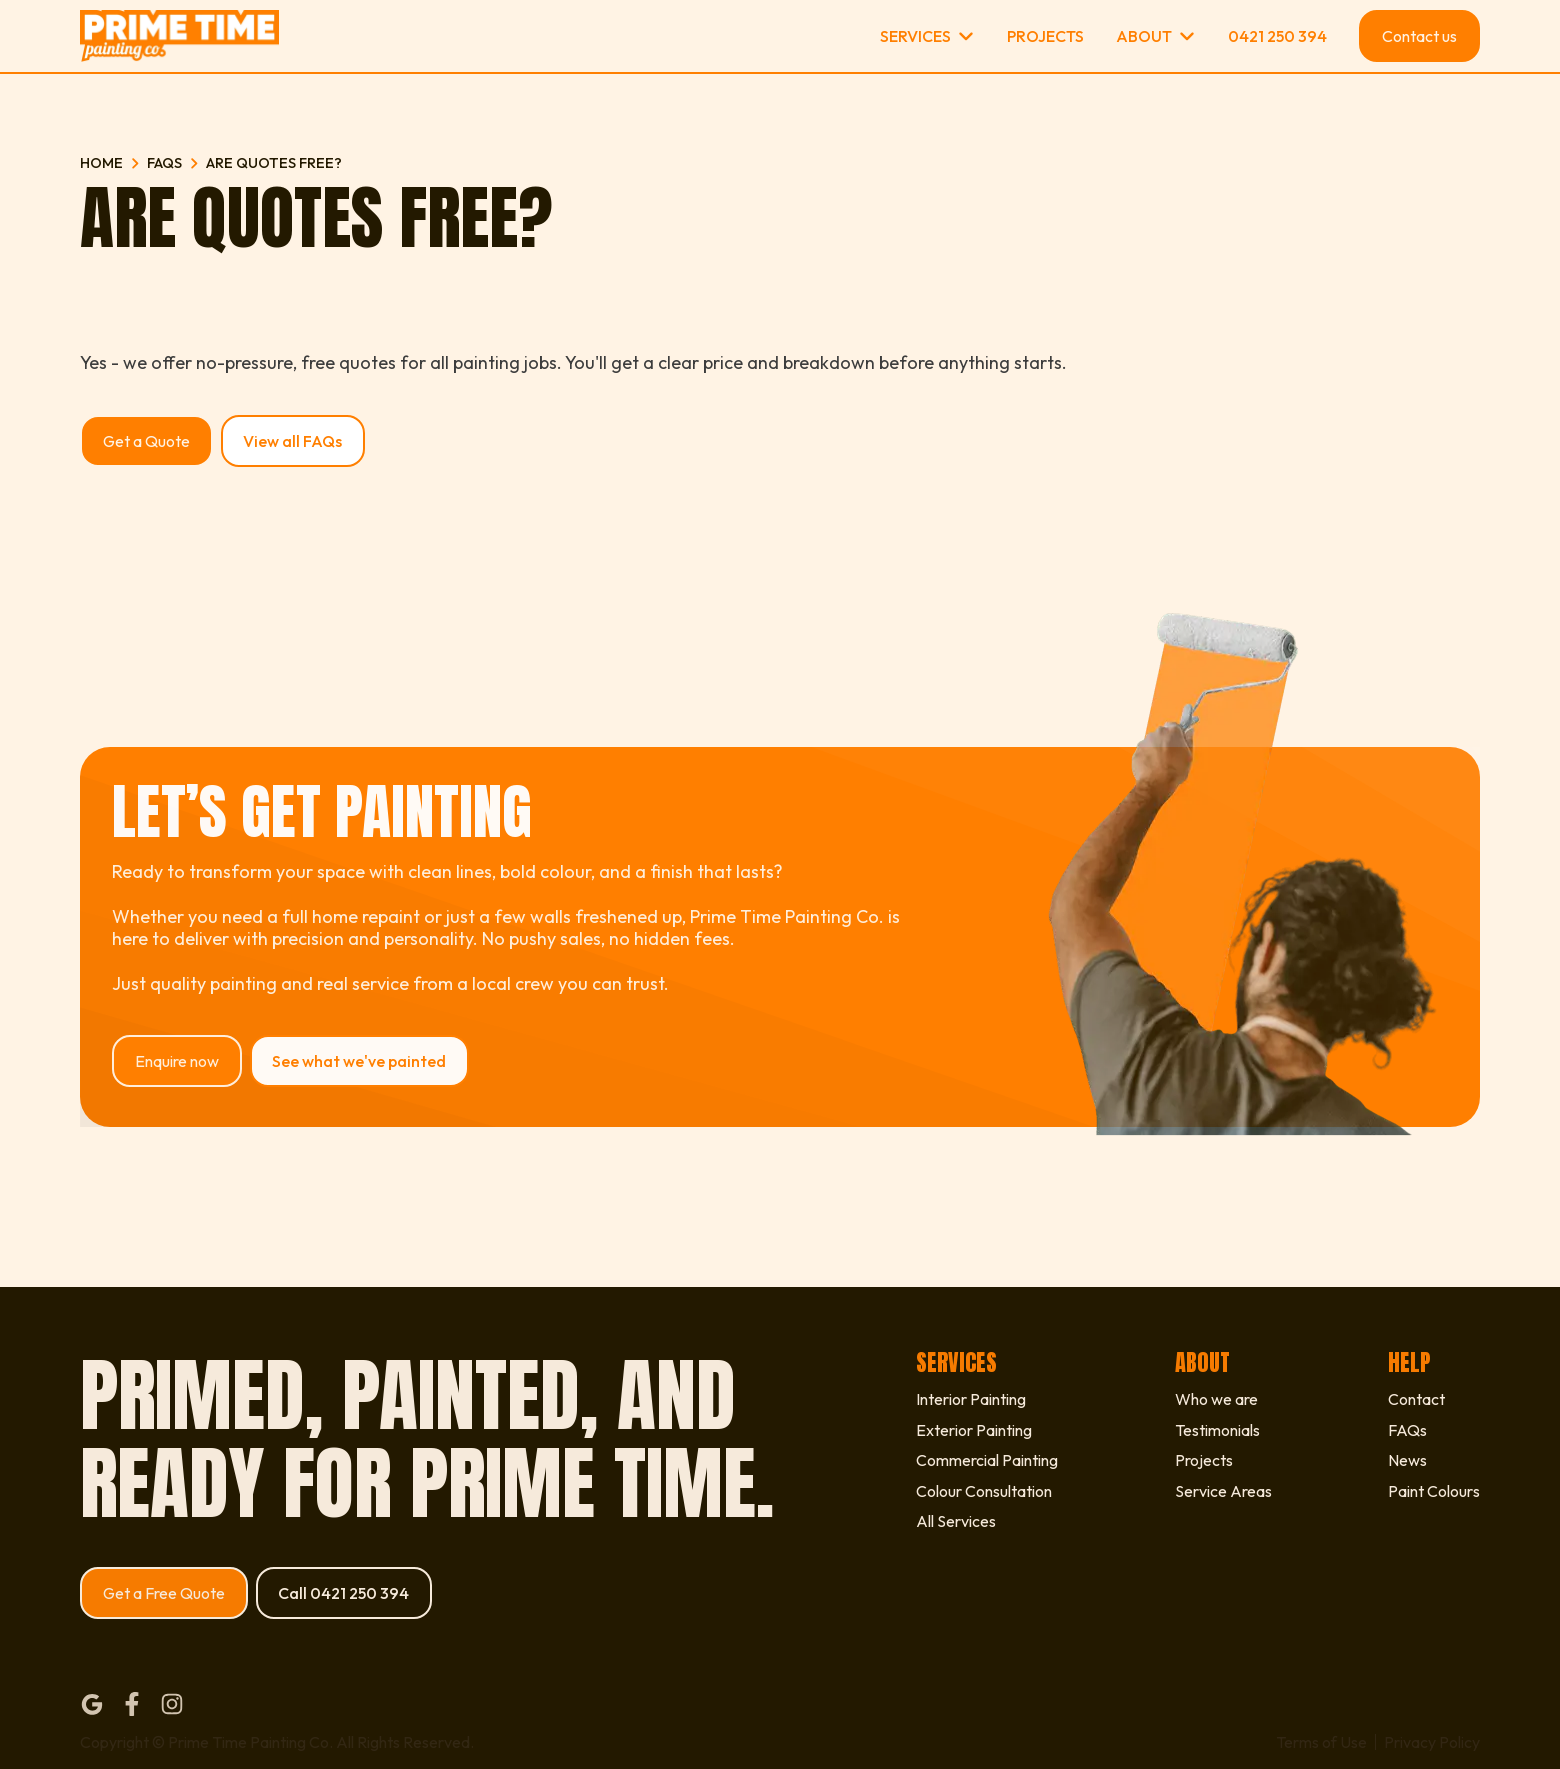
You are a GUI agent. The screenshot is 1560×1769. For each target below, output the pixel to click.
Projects (1045, 36)
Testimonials (1217, 1430)
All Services (956, 1521)
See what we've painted (359, 1061)
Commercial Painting (987, 1460)
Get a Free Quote (164, 1593)
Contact (1416, 1399)
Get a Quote (146, 441)
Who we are (1216, 1399)
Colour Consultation (984, 1491)
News (1407, 1460)
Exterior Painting (974, 1430)
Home (101, 163)
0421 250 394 (1277, 36)
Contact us (1419, 36)
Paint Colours (1434, 1491)
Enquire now (177, 1061)
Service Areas (1223, 1491)
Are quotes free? (274, 163)
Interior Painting (971, 1399)
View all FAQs (292, 441)
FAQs (164, 163)
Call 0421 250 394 (343, 1593)
